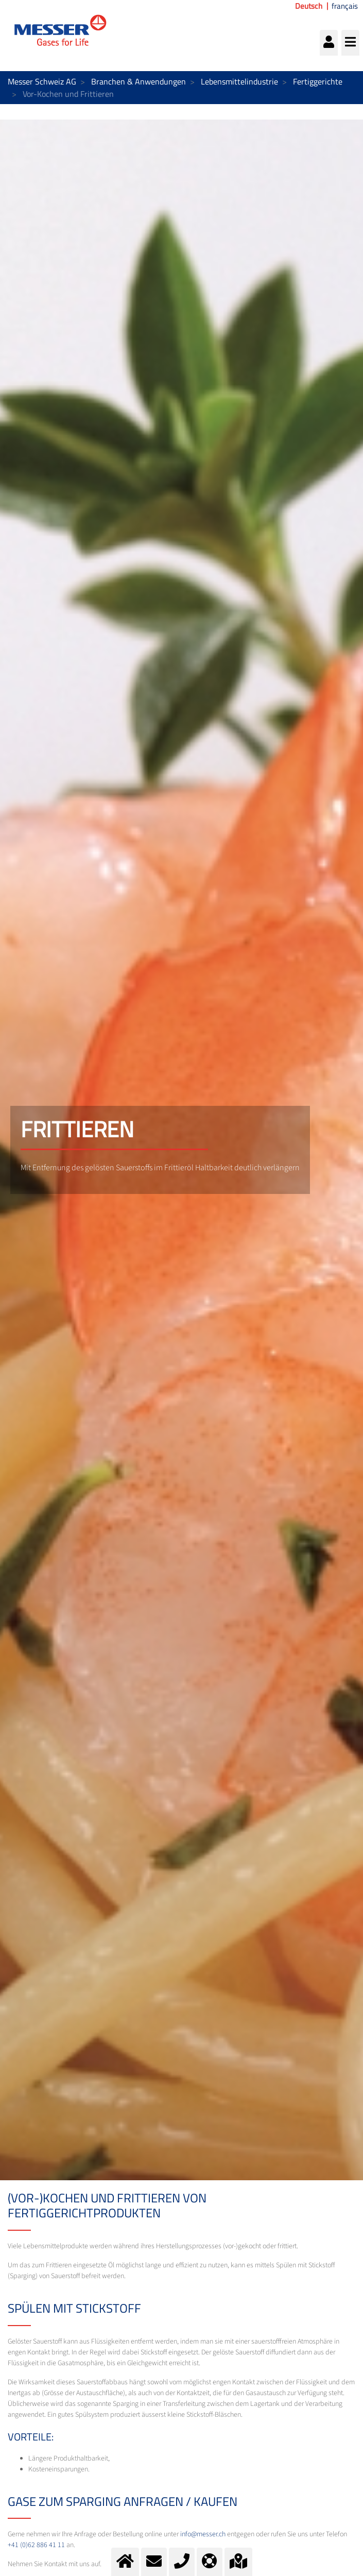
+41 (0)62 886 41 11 (36, 2545)
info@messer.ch (203, 2534)
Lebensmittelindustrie (239, 81)
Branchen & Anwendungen (138, 81)
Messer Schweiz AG (42, 81)
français (345, 6)
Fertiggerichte (317, 81)
